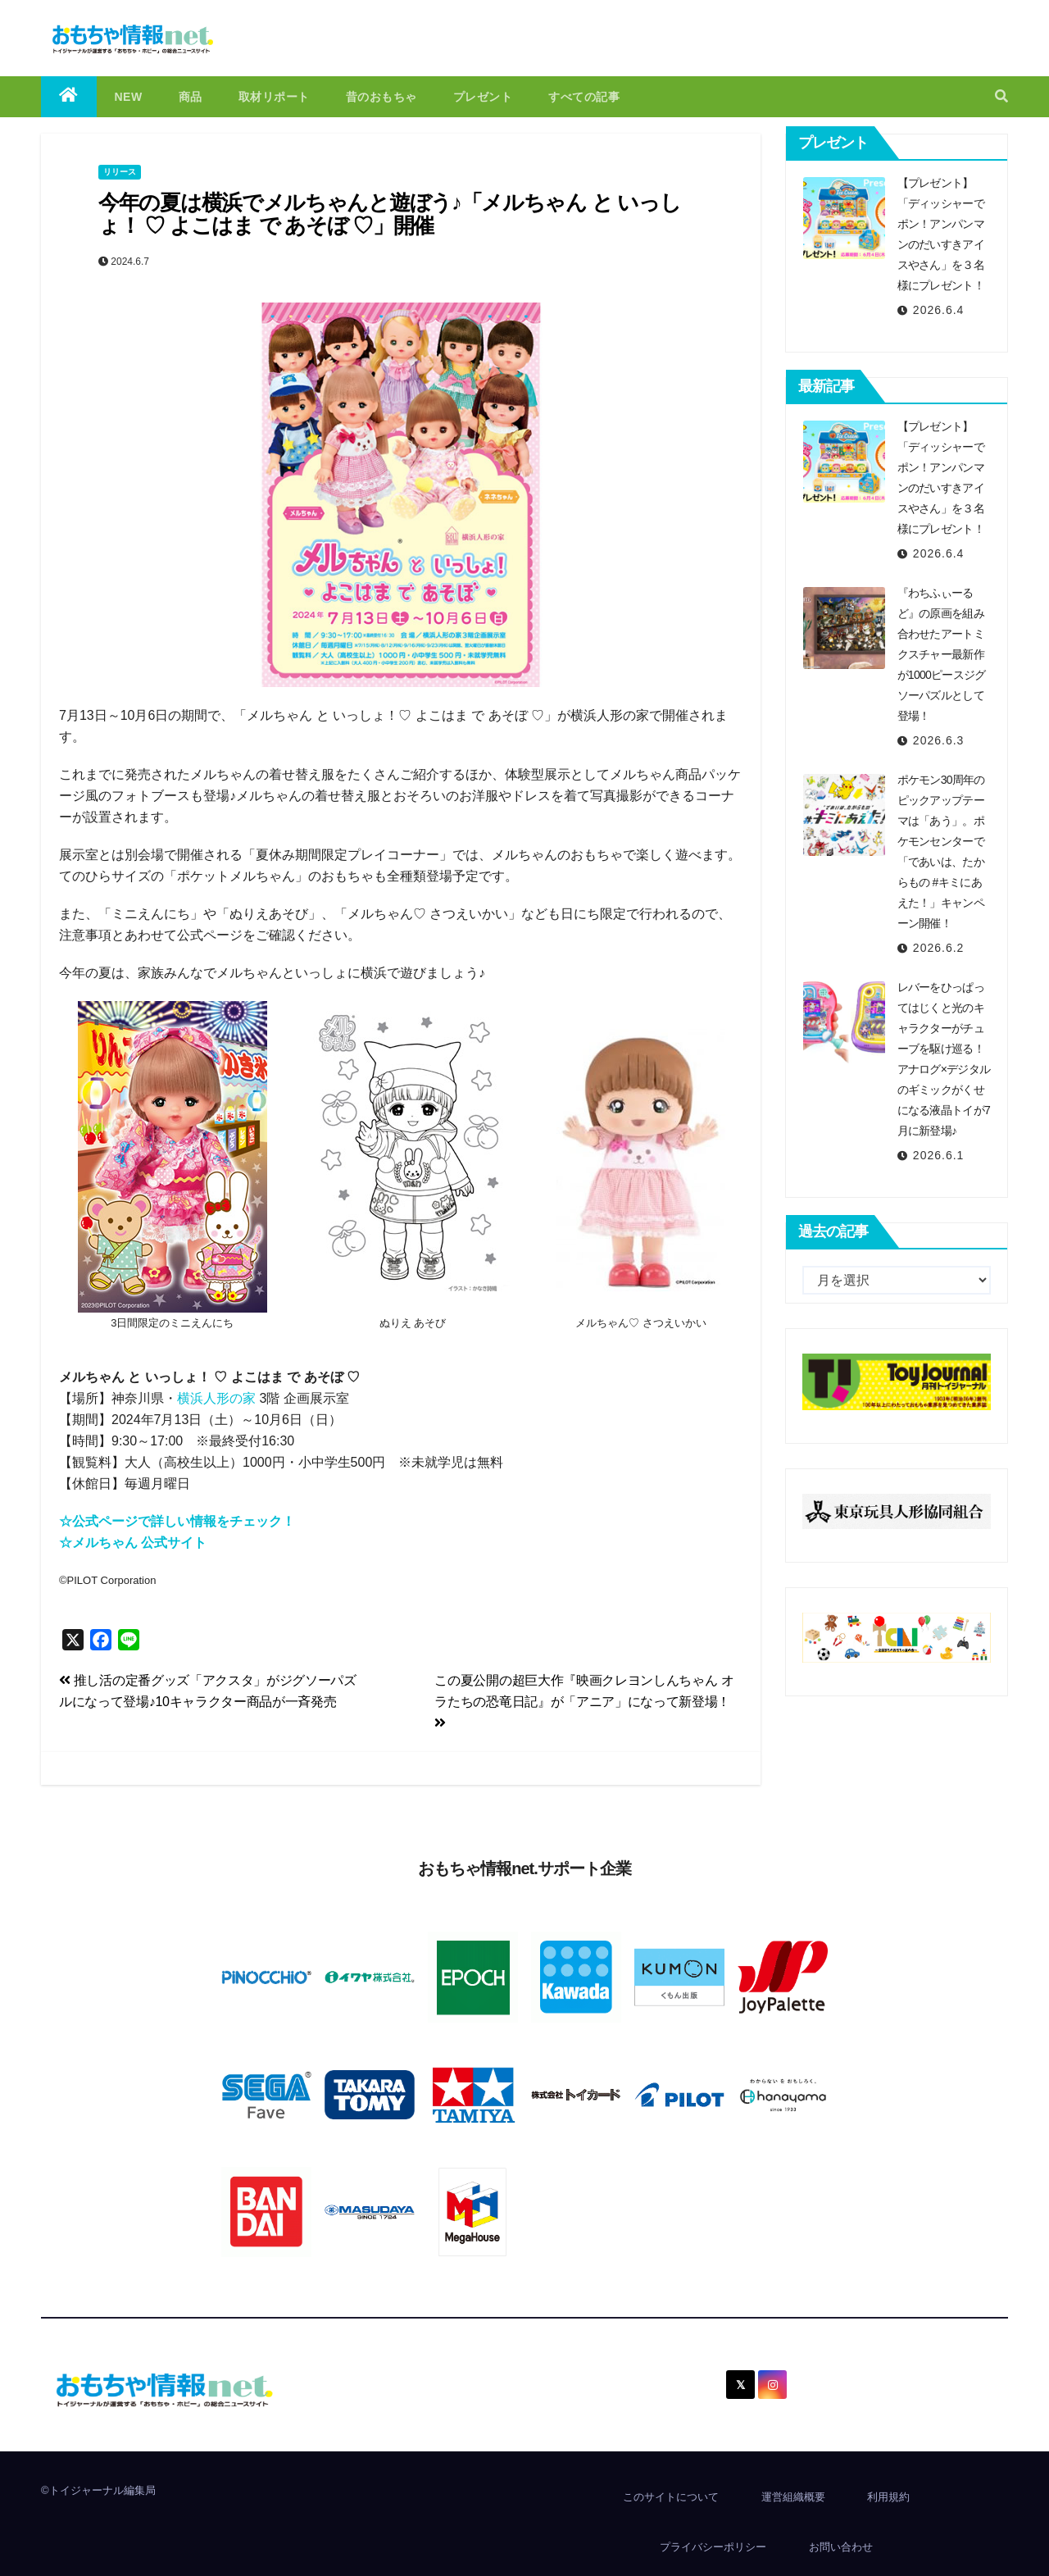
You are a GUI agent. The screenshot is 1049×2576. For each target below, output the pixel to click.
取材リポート (274, 96)
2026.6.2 (939, 947)
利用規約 (888, 2497)
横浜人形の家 (216, 1398)
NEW (129, 96)
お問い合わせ (841, 2547)
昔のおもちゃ (381, 96)
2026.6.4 (939, 309)
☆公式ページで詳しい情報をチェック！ (177, 1521)
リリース (119, 171)
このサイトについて (671, 2497)
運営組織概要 (793, 2497)
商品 (190, 96)
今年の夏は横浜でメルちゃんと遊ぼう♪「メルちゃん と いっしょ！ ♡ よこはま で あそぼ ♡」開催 (389, 214)
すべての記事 (584, 96)
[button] (1001, 96)
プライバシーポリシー (713, 2547)
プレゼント (483, 96)
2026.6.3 (939, 740)
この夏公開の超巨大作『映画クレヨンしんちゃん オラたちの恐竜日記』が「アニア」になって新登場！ (583, 1701)
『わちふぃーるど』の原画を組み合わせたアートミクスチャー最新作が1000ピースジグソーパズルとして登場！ (941, 654)
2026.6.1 (939, 1155)
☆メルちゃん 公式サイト (133, 1543)
